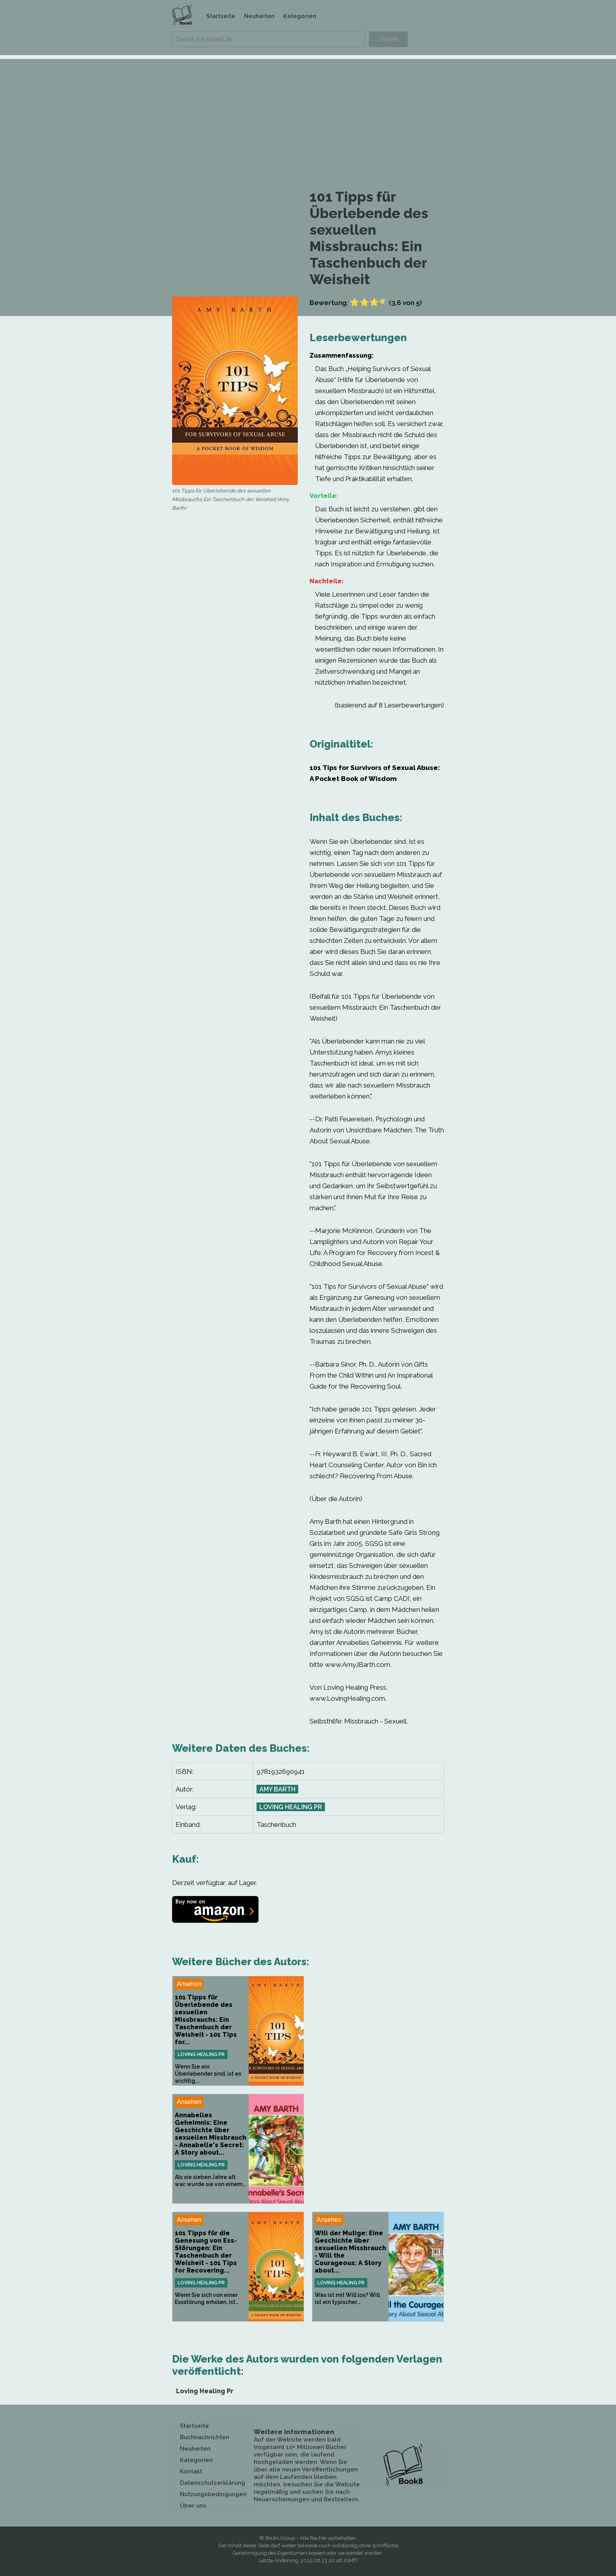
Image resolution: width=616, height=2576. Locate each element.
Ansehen (189, 1984)
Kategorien (299, 16)
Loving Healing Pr (290, 1807)
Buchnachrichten (204, 2437)
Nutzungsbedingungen (213, 2494)
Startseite (220, 16)
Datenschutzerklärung (212, 2482)
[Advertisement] (308, 114)
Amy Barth (277, 1789)
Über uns (193, 2505)
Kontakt (191, 2471)
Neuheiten (259, 16)
